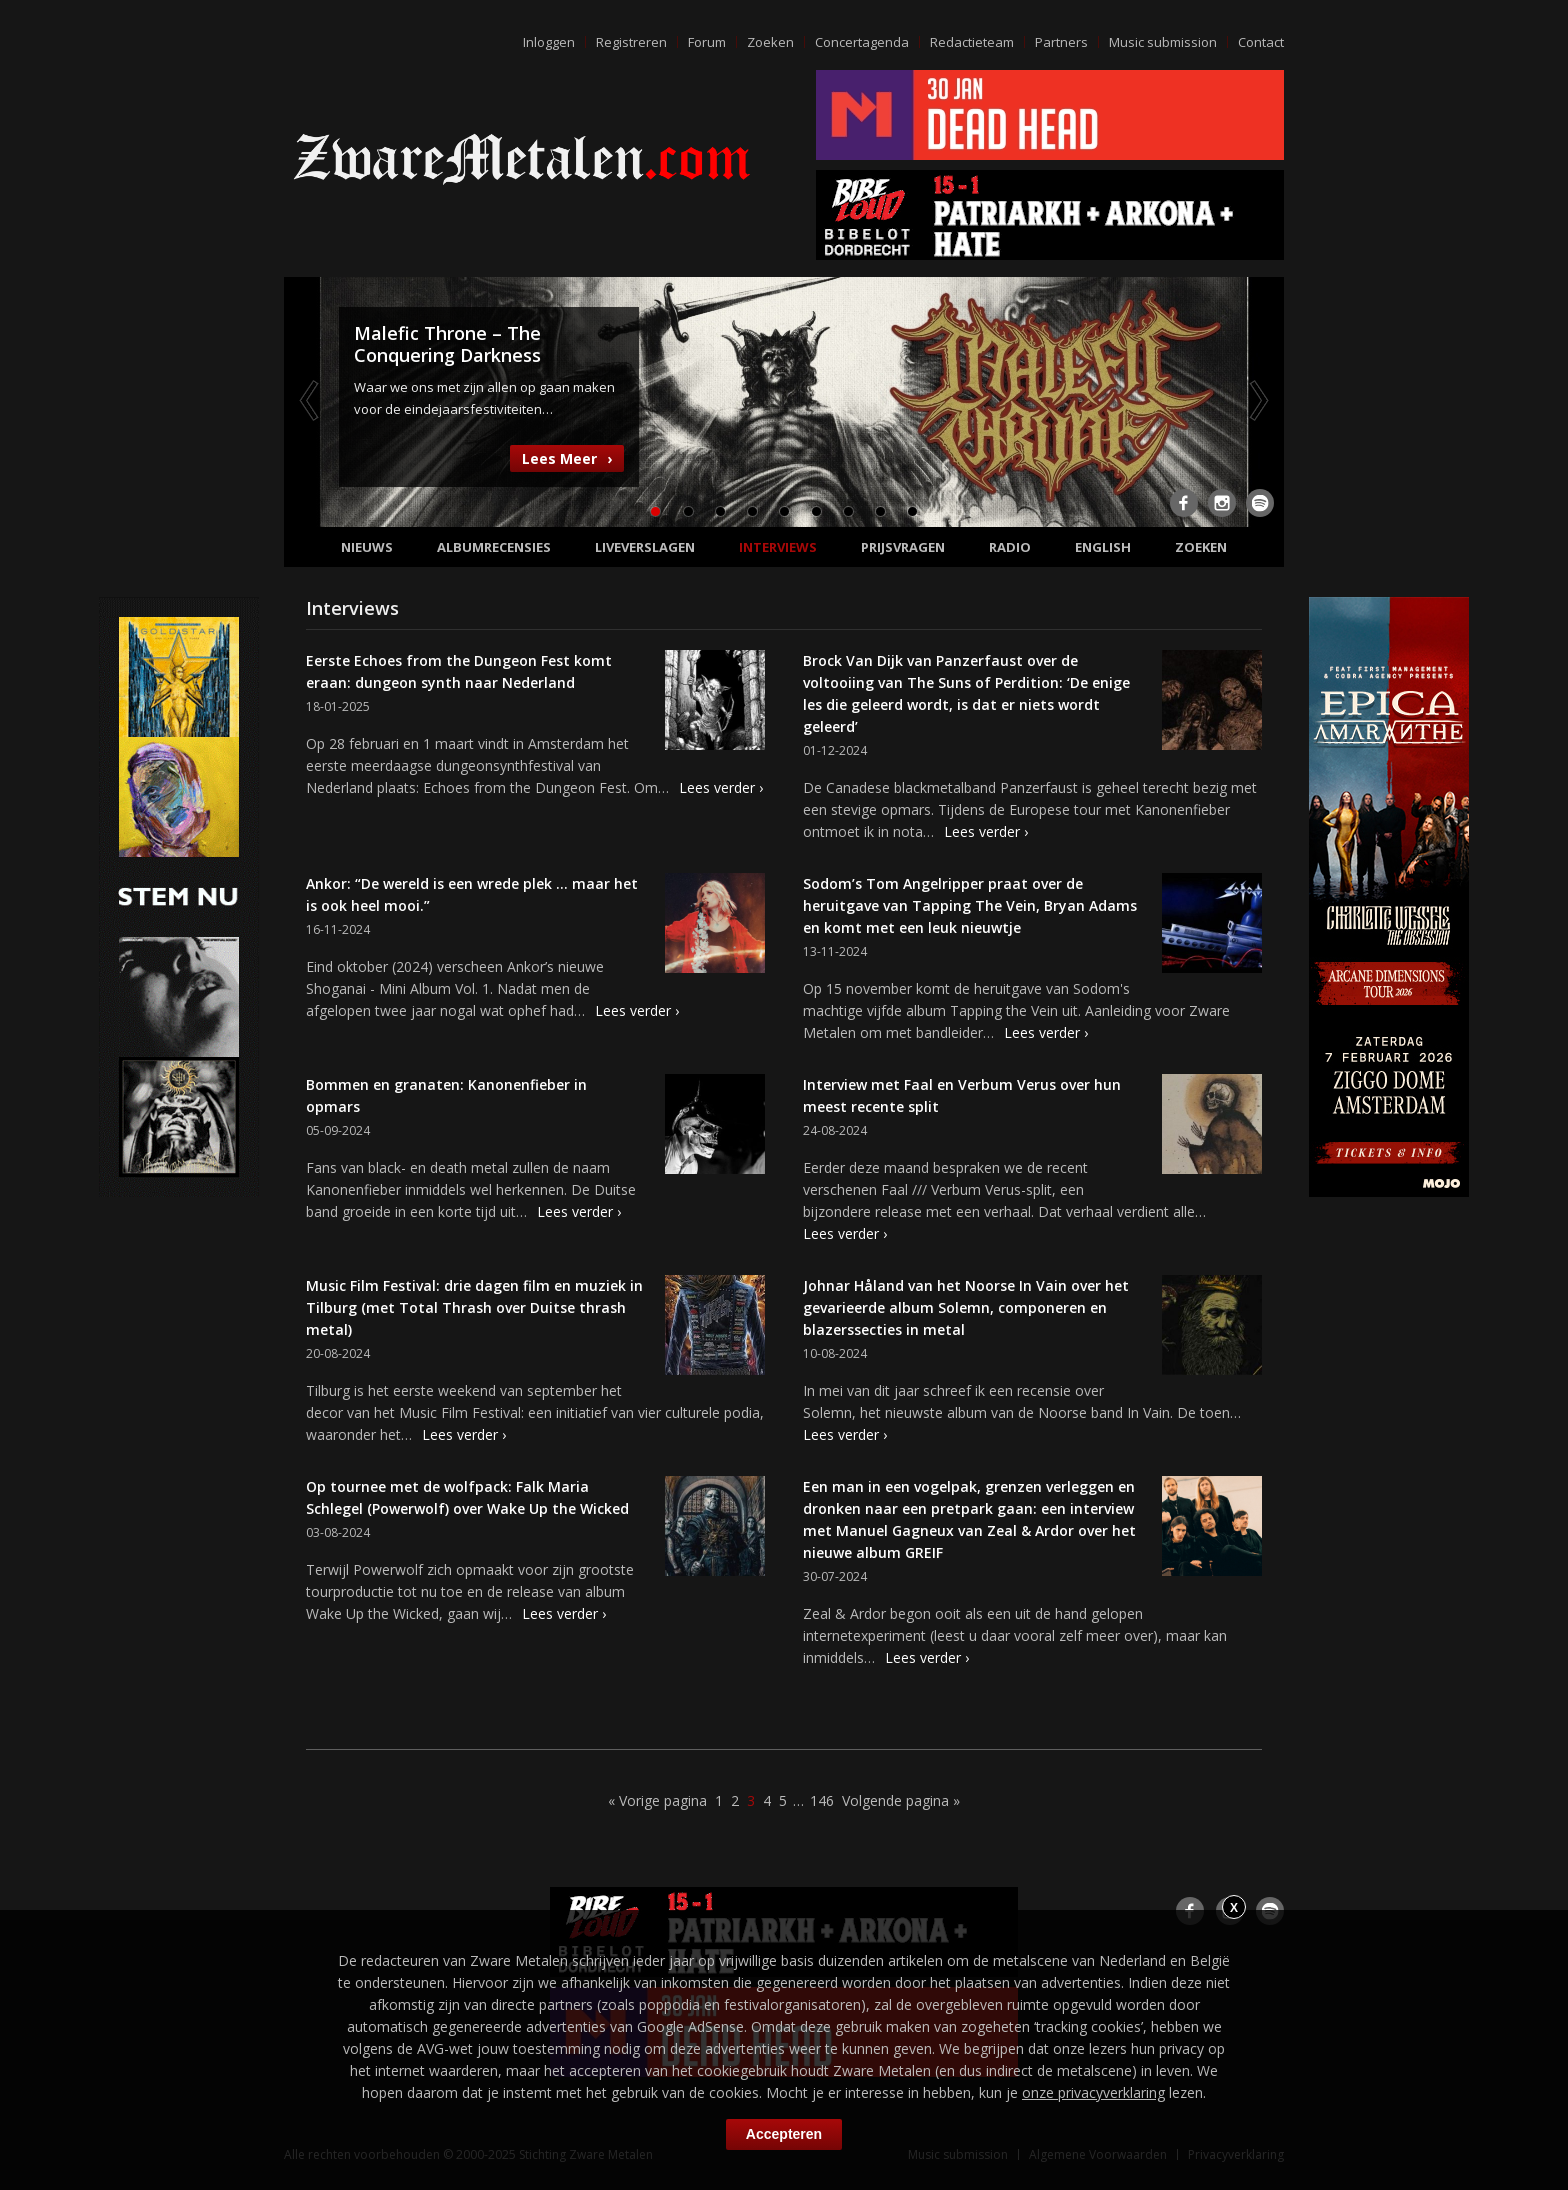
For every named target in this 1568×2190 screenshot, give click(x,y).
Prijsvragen (903, 547)
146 (822, 1800)
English (1103, 547)
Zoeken (770, 42)
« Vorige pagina (657, 1800)
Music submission (1163, 42)
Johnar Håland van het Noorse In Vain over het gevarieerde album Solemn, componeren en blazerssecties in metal (966, 1307)
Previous (311, 400)
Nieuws (367, 547)
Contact (1261, 42)
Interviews (778, 547)
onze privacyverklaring (1093, 2092)
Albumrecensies (494, 547)
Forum (707, 42)
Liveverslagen (645, 547)
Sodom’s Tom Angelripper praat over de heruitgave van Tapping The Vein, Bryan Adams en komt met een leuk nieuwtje (970, 905)
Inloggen (549, 42)
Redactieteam (972, 42)
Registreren (631, 42)
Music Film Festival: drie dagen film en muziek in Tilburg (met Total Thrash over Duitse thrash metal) (474, 1307)
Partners (1061, 42)
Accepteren (784, 2134)
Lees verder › (721, 787)
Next (1257, 400)
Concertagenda (862, 42)
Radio (1010, 547)
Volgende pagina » (901, 1800)
